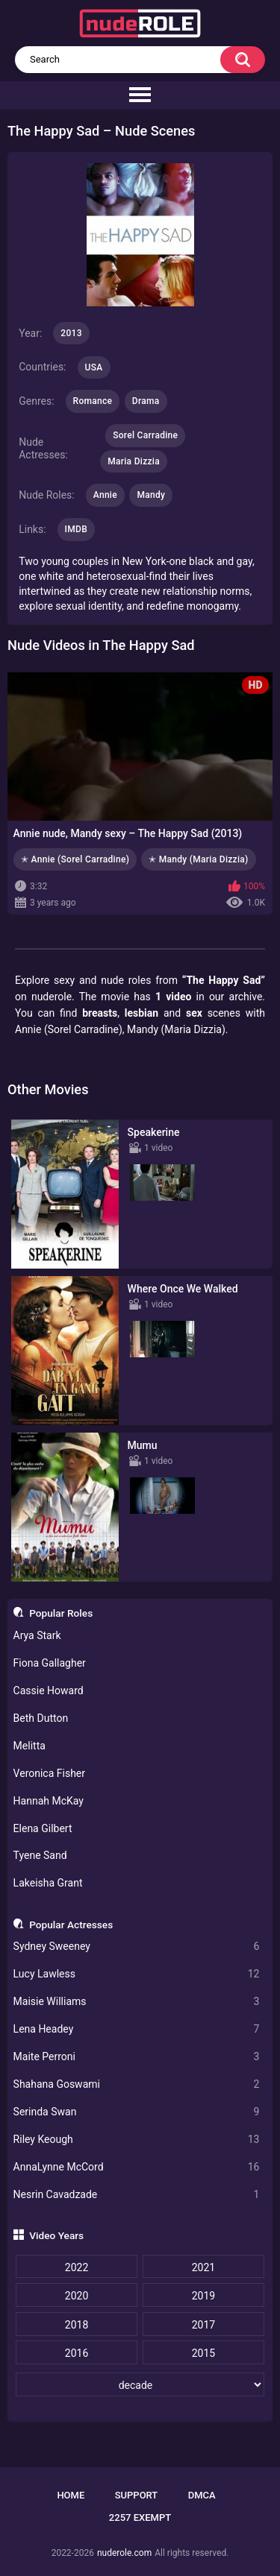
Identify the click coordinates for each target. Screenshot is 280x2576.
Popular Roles (61, 1613)
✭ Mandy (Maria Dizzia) (198, 859)
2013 (70, 333)
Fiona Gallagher (49, 1663)
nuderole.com (124, 2553)
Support (136, 2495)
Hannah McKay (48, 1801)
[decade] (140, 2384)
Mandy (151, 495)
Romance (93, 401)
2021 (203, 2267)
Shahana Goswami (136, 2084)
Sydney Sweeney (136, 1946)
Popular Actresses (71, 1925)
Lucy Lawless (136, 1974)
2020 (76, 2296)
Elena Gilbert (42, 1828)
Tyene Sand (40, 1855)
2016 (76, 2353)
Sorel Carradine (145, 435)
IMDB (76, 529)
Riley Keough (136, 2139)
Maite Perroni (136, 2057)
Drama (146, 401)
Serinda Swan (136, 2112)
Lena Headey (136, 2029)
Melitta (29, 1746)
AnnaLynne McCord (136, 2167)
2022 (76, 2267)
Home (70, 2495)
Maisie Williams (136, 2001)
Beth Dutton (41, 1718)
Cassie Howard (48, 1690)
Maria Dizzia (134, 461)
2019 (203, 2296)
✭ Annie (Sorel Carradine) (75, 859)
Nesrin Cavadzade (136, 2194)
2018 (76, 2325)
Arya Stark (37, 1635)
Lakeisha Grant (48, 1883)
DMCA (202, 2495)
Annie (105, 495)
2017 (203, 2325)
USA (94, 367)
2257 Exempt (140, 2517)
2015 (203, 2353)
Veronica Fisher (49, 1773)
